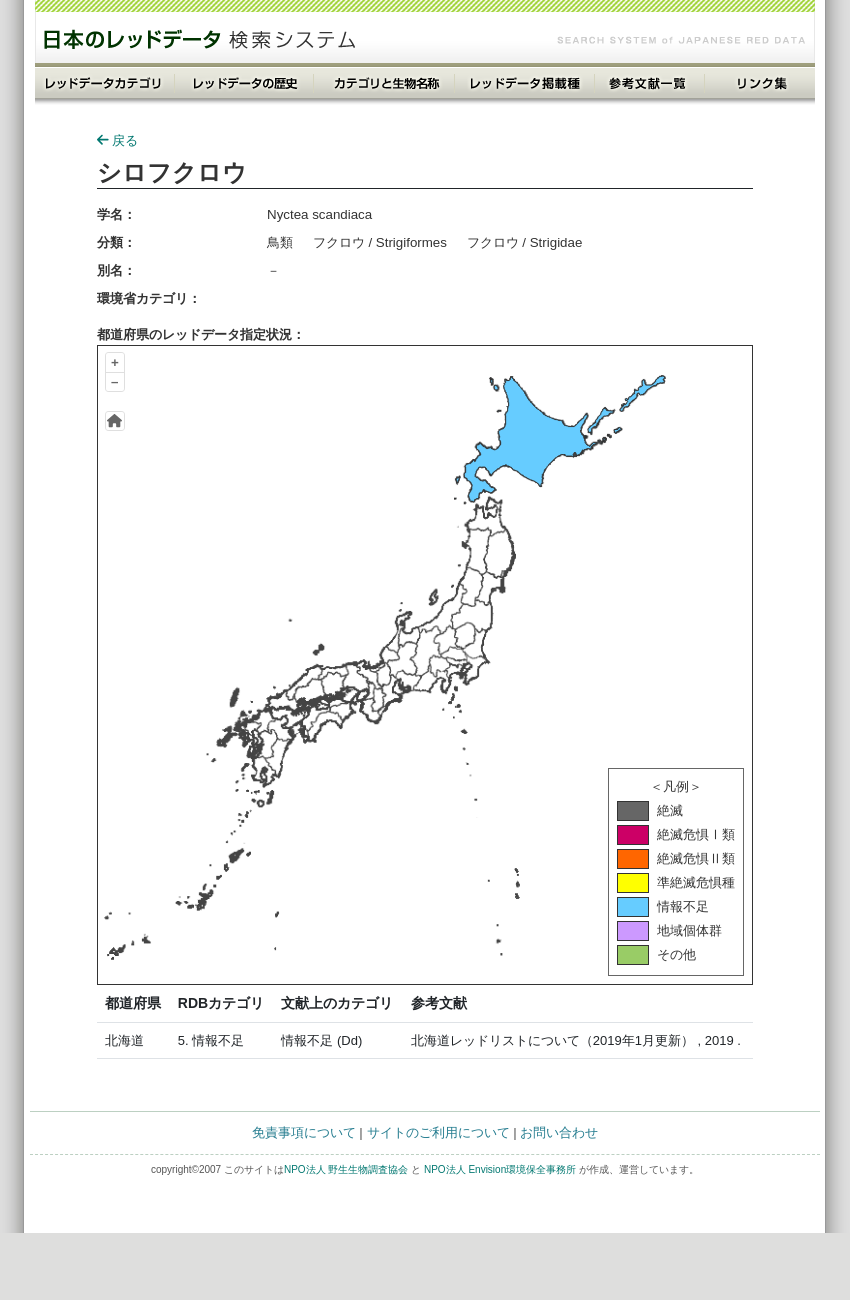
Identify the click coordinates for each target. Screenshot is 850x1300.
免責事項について (304, 1132)
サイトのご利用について (438, 1132)
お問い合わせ (559, 1132)
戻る (117, 140)
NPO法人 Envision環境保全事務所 (500, 1169)
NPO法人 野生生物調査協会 (346, 1169)
